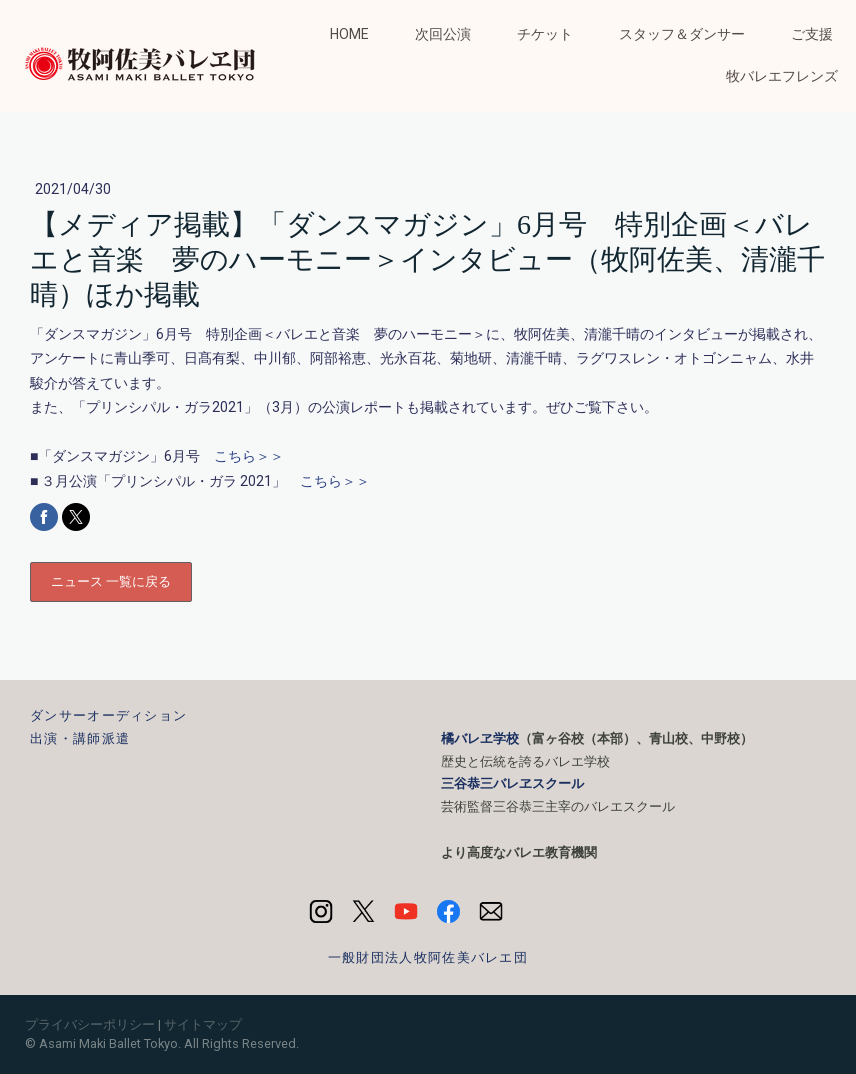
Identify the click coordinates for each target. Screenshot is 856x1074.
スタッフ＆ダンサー (682, 34)
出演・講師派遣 (80, 738)
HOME (349, 34)
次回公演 (443, 34)
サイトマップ (203, 1024)
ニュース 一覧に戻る (111, 581)
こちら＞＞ (249, 456)
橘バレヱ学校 (480, 738)
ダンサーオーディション (108, 715)
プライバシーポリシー (90, 1024)
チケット (545, 34)
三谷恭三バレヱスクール (512, 783)
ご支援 (812, 34)
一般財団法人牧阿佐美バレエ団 (428, 957)
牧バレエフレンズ (782, 76)
